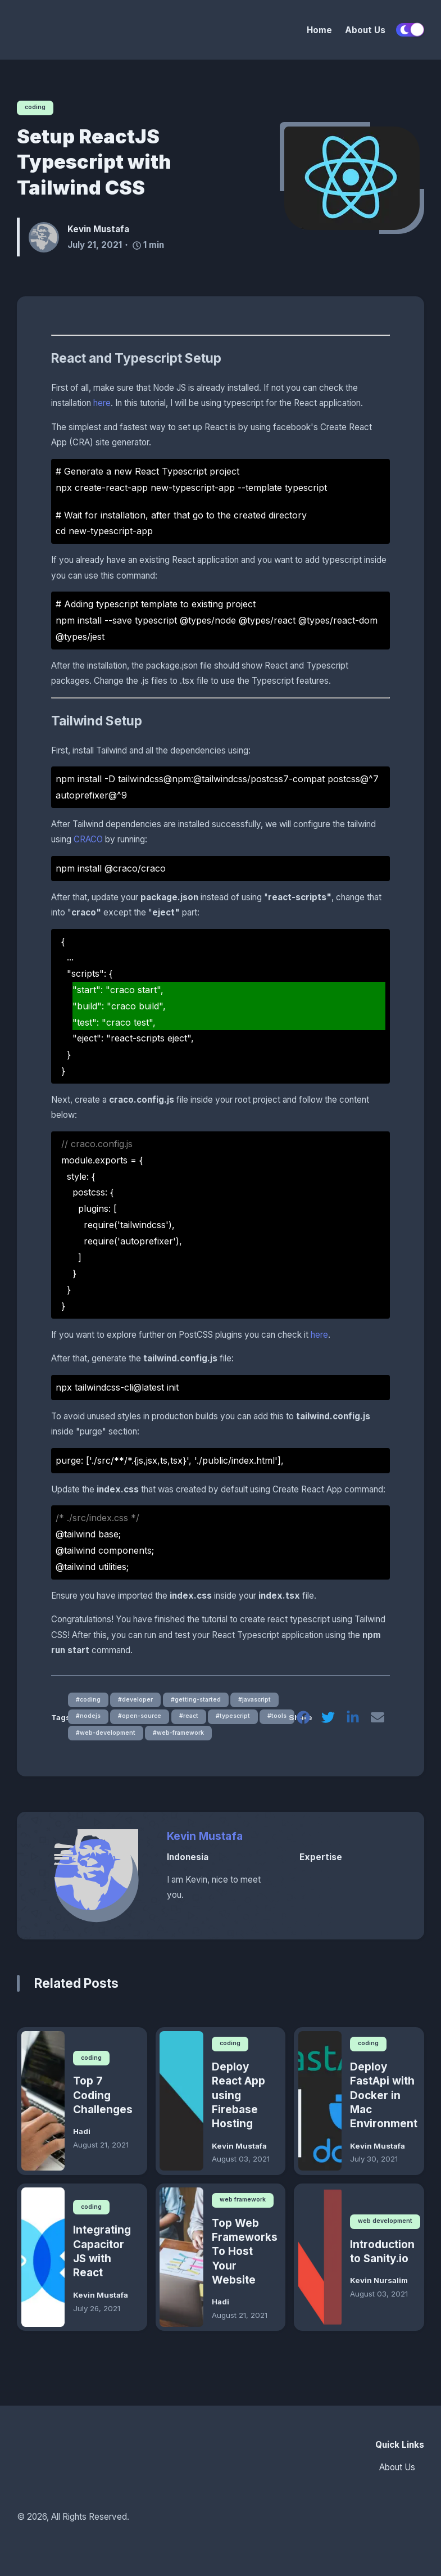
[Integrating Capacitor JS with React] (43, 2263)
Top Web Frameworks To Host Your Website (244, 2258)
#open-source (143, 1719)
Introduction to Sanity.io (382, 2257)
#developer (138, 1701)
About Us (365, 30)
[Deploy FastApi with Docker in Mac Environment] (320, 2106)
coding (36, 107)
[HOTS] (76, 30)
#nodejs (88, 1719)
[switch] (410, 30)
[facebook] (301, 1722)
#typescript (242, 1719)
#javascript (263, 1701)
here (102, 404)
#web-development (107, 1737)
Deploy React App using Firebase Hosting (238, 2101)
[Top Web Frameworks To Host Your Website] (181, 2263)
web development (386, 2227)
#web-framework (185, 1737)
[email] (377, 1722)
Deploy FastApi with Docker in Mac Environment (382, 2101)
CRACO (88, 839)
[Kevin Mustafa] (48, 238)
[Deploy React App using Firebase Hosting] (181, 2106)
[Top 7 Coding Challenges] (43, 2106)
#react (195, 1719)
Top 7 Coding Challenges (103, 2101)
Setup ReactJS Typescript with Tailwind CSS (94, 162)
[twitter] (326, 1722)
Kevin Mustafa (205, 1840)
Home (319, 30)
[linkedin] (351, 1722)
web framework (245, 2205)
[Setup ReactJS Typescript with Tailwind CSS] (352, 178)
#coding (88, 1701)
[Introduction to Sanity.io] (320, 2263)
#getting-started (201, 1701)
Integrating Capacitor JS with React (102, 2257)
